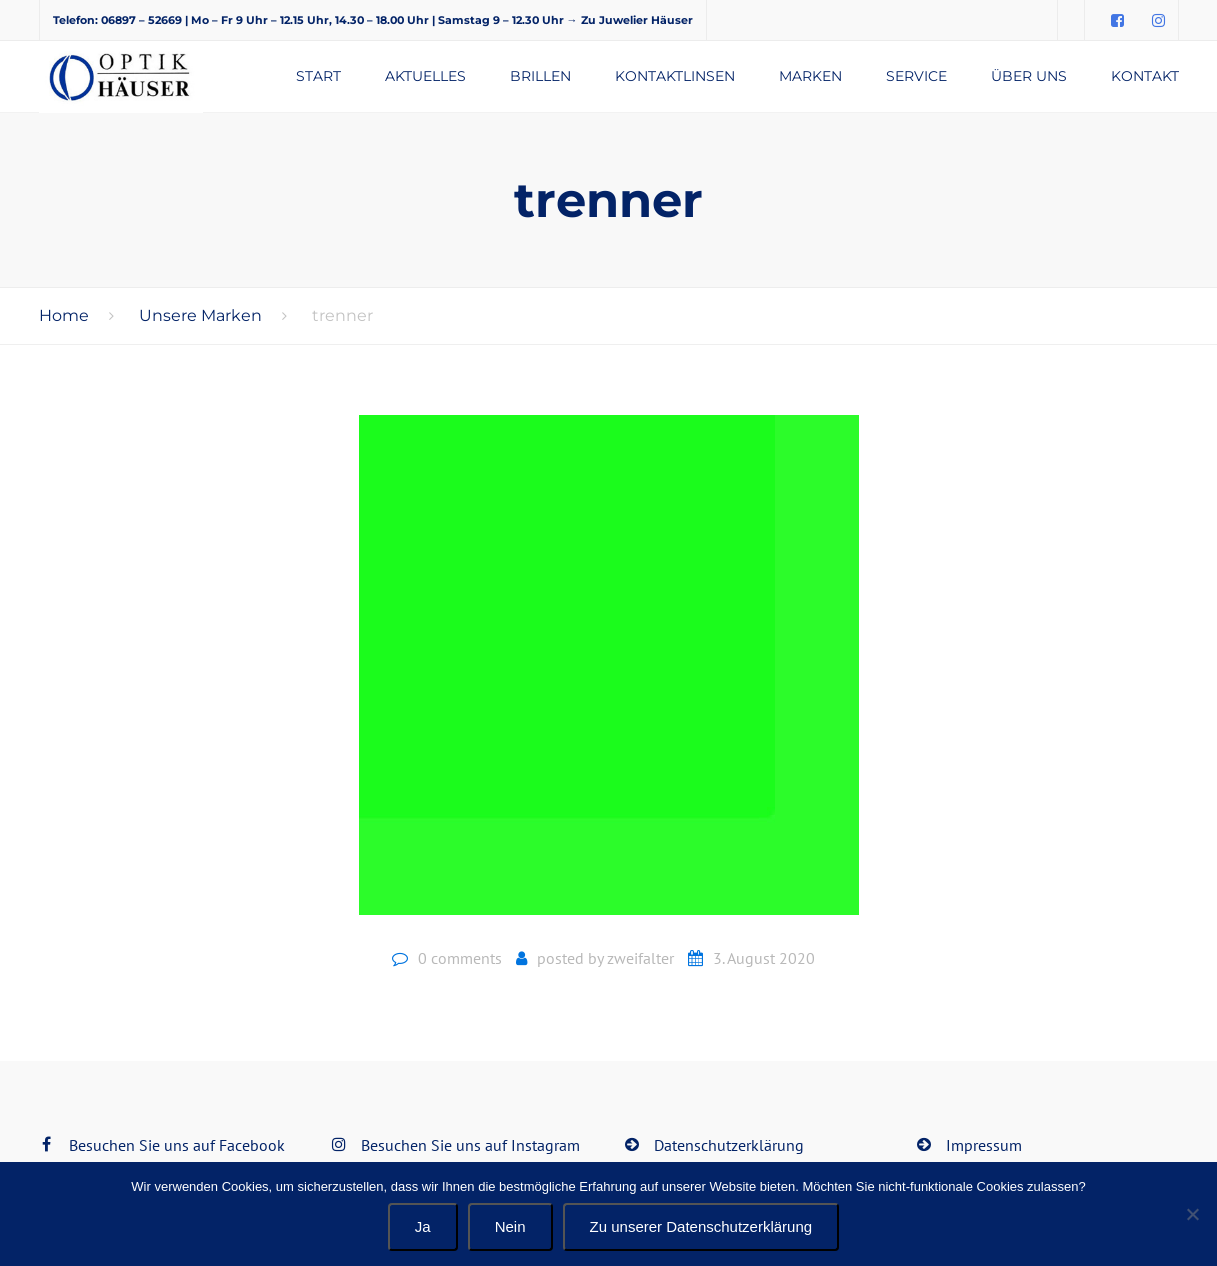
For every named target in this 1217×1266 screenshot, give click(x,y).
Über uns (1029, 76)
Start (318, 76)
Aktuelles (425, 76)
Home (64, 315)
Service (916, 76)
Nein (510, 1226)
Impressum (984, 1145)
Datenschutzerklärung (729, 1145)
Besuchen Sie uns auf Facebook (177, 1145)
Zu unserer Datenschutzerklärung (701, 1226)
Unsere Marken (200, 315)
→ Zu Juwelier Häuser (630, 20)
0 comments (460, 958)
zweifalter (640, 958)
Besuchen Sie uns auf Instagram (470, 1145)
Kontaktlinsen (675, 76)
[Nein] (1192, 1214)
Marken (810, 76)
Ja (423, 1226)
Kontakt (1145, 76)
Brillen (540, 76)
